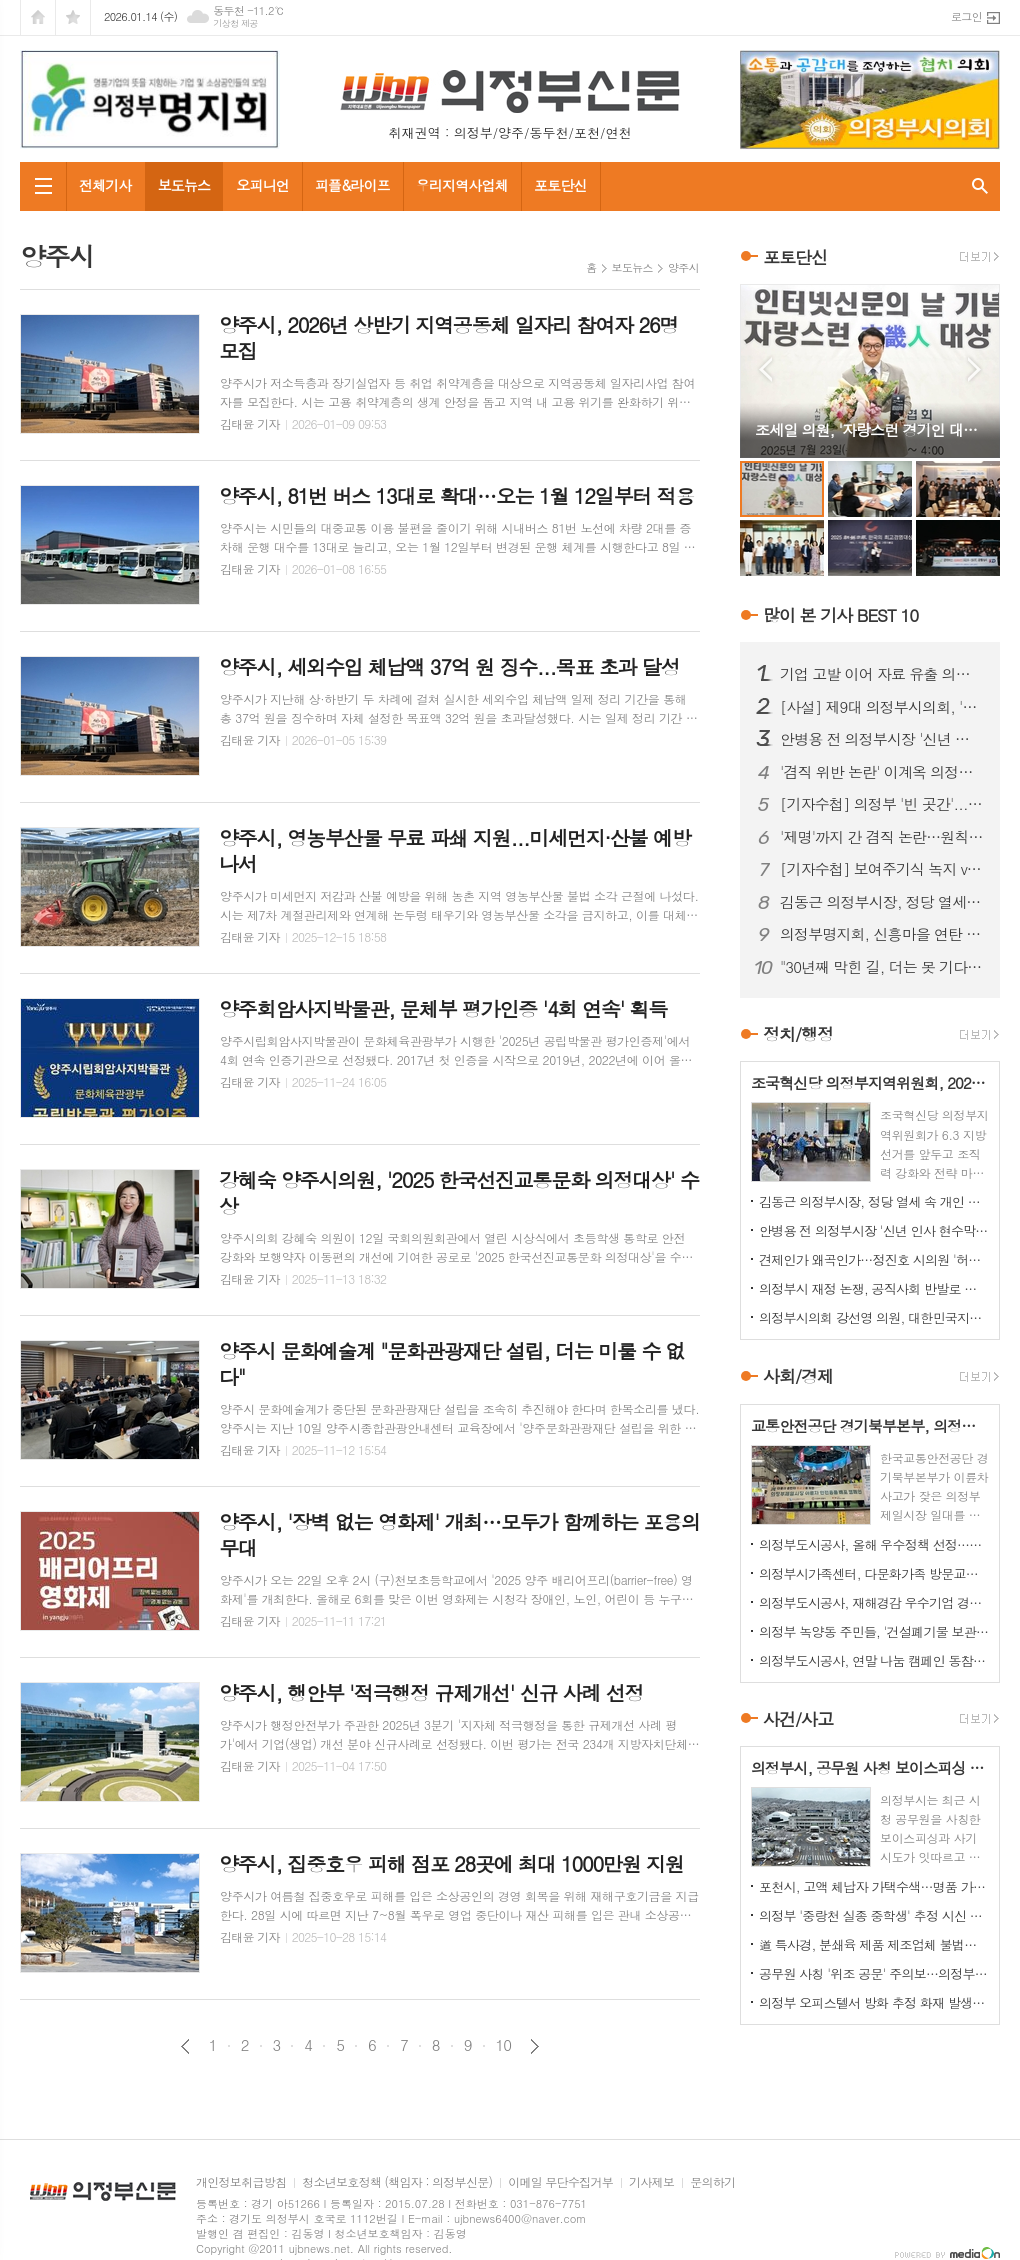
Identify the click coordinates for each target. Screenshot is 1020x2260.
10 (504, 2045)
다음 (534, 2046)
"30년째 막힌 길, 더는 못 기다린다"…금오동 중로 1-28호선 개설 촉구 (882, 967)
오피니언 (262, 185)
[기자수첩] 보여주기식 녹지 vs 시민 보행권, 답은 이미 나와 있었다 (882, 869)
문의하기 (712, 2182)
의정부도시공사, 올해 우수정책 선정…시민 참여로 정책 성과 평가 (874, 1544)
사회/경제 (798, 1377)
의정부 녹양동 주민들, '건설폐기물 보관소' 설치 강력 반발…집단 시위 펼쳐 (874, 1631)
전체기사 (105, 185)
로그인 (966, 16)
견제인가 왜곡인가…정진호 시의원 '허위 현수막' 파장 (874, 1259)
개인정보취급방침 (241, 2182)
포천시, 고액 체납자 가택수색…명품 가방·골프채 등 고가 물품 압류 (874, 1886)
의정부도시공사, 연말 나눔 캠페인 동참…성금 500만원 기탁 (874, 1660)
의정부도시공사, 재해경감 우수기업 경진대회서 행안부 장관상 (874, 1602)
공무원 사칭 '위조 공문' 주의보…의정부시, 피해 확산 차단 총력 (874, 1973)
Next (974, 369)
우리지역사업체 (462, 185)
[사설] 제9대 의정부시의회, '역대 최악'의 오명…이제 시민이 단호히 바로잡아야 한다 (882, 707)
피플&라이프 (352, 185)
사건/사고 (798, 1719)
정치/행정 (798, 1034)
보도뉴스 (184, 185)
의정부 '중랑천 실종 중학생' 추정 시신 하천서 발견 (874, 1915)
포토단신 (560, 185)
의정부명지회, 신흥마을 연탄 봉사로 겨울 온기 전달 (882, 934)
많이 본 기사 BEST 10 (840, 615)
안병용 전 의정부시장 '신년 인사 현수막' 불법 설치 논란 (882, 739)
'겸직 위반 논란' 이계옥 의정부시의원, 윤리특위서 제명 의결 (882, 772)
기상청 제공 (235, 23)
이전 (185, 2046)
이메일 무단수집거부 (560, 2182)
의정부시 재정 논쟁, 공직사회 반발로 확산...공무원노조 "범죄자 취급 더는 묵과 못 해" (874, 1288)
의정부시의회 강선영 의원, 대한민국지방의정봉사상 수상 (874, 1317)
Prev (765, 369)
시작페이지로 (38, 17)
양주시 (683, 267)
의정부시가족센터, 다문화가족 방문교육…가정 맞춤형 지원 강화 (874, 1573)
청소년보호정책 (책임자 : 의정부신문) (397, 2182)
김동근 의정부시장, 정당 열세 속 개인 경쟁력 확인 (882, 902)
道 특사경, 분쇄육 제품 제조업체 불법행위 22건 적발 (874, 1944)
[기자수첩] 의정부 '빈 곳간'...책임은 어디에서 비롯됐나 (882, 804)
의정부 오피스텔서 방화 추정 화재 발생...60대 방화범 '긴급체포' (874, 2002)
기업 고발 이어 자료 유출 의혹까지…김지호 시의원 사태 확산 (882, 674)
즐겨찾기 (73, 17)
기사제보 (651, 2182)
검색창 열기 (980, 186)
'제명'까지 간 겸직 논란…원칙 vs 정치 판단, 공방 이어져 (882, 837)
